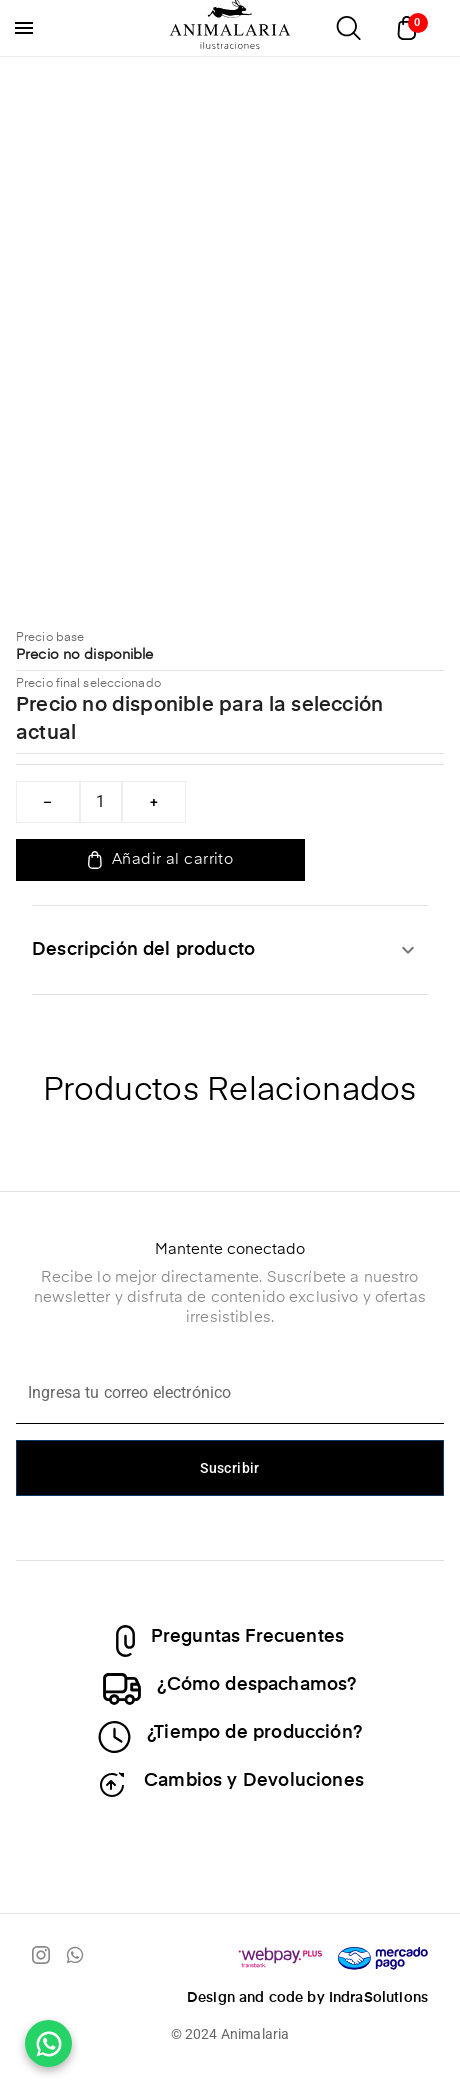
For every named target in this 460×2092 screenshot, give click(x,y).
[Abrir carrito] (412, 28)
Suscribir (230, 1468)
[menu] (24, 28)
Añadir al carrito (160, 860)
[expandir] (408, 950)
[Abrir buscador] (348, 28)
